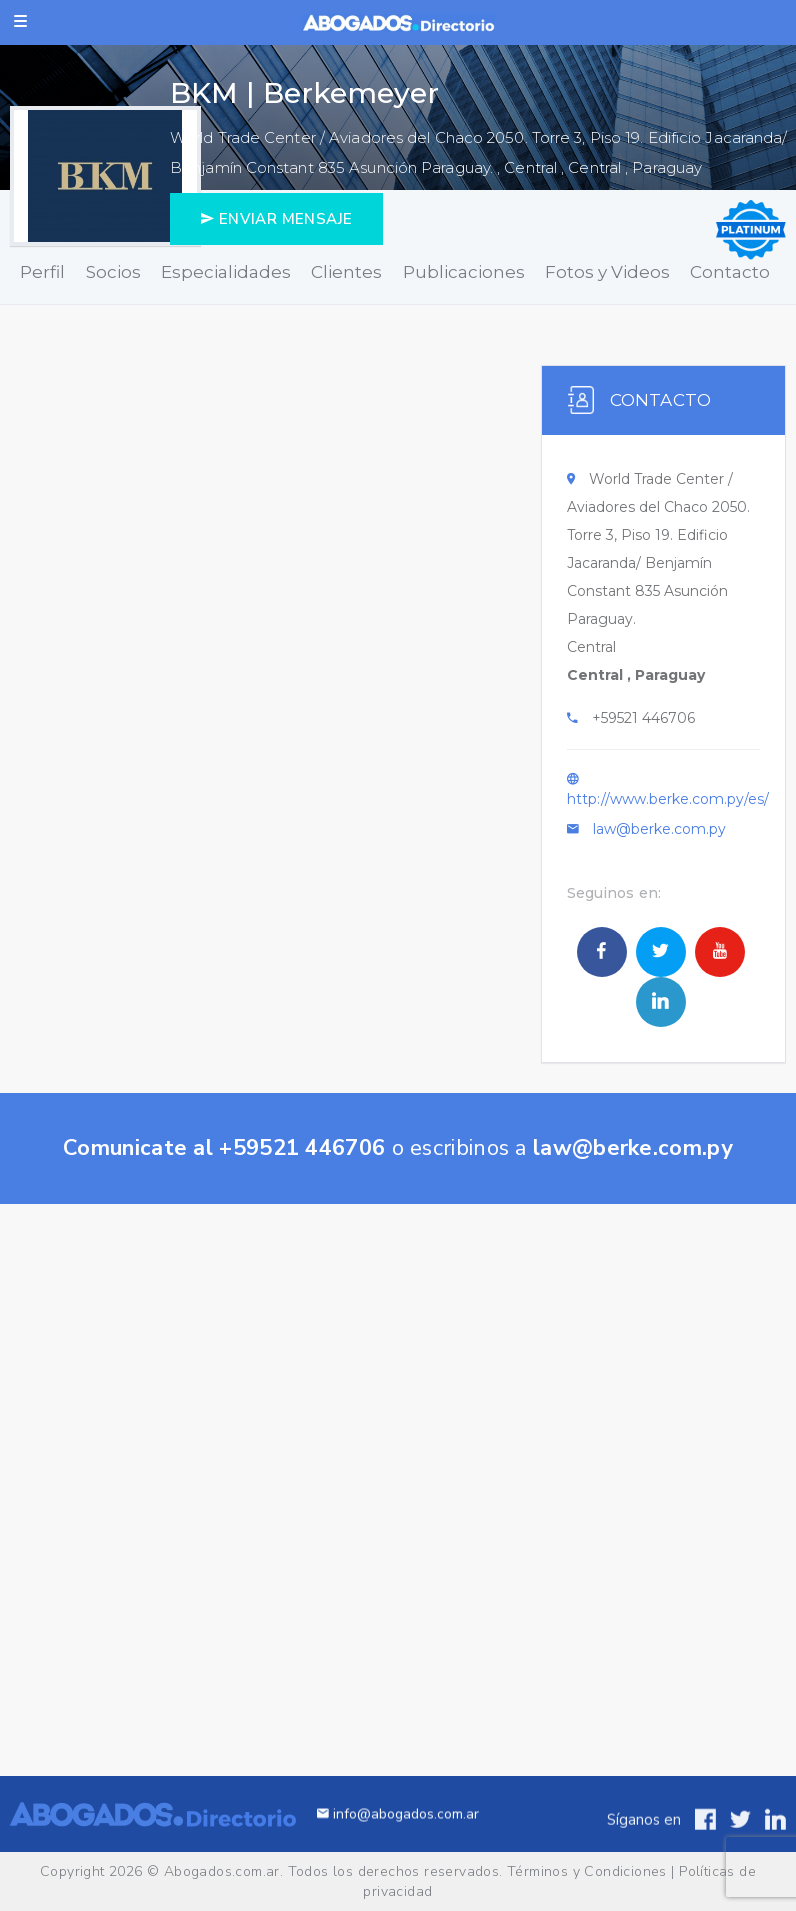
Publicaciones (464, 272)
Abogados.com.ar (222, 1871)
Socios (113, 272)
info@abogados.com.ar (398, 1837)
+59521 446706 (643, 718)
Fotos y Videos (607, 272)
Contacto (730, 272)
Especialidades (226, 272)
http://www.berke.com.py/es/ (668, 799)
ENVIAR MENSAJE (276, 219)
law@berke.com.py (659, 829)
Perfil (42, 272)
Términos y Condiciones (587, 1871)
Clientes (346, 272)
